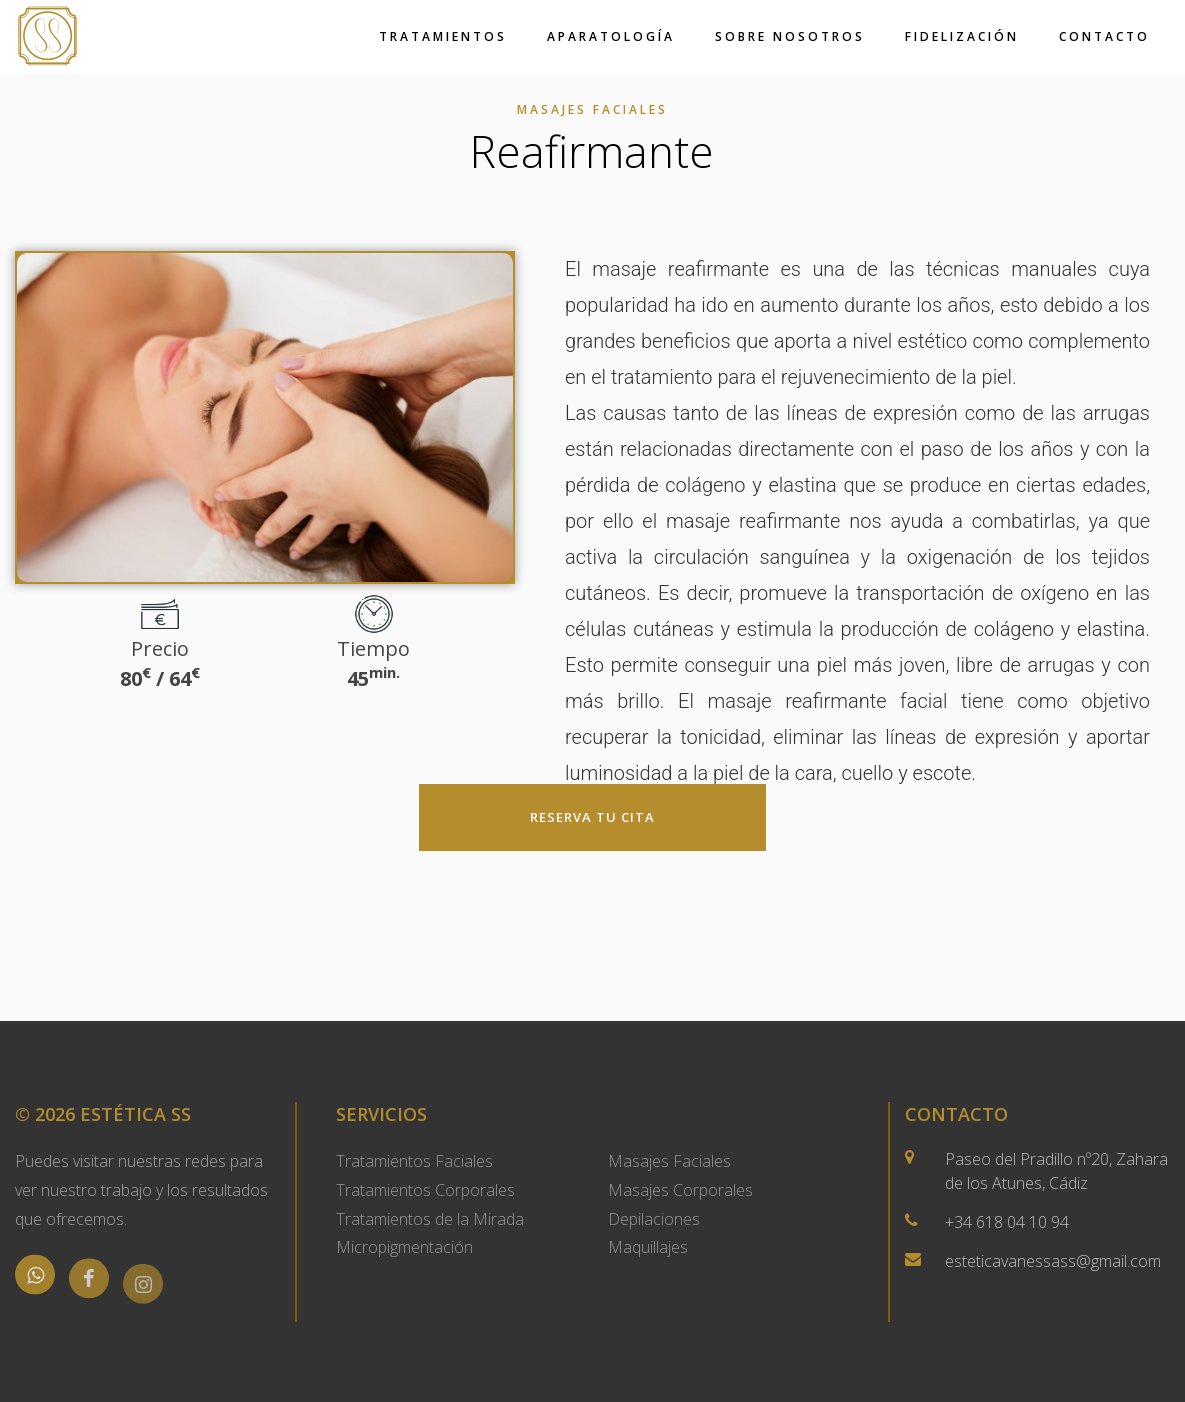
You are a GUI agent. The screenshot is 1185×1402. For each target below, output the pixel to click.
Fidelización (962, 36)
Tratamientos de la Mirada (430, 1219)
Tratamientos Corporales (425, 1190)
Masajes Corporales (680, 1190)
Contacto (1104, 36)
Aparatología (611, 36)
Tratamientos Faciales (414, 1161)
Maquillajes (648, 1247)
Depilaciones (654, 1219)
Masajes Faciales (669, 1161)
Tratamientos (443, 36)
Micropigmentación (404, 1247)
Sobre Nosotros (790, 36)
